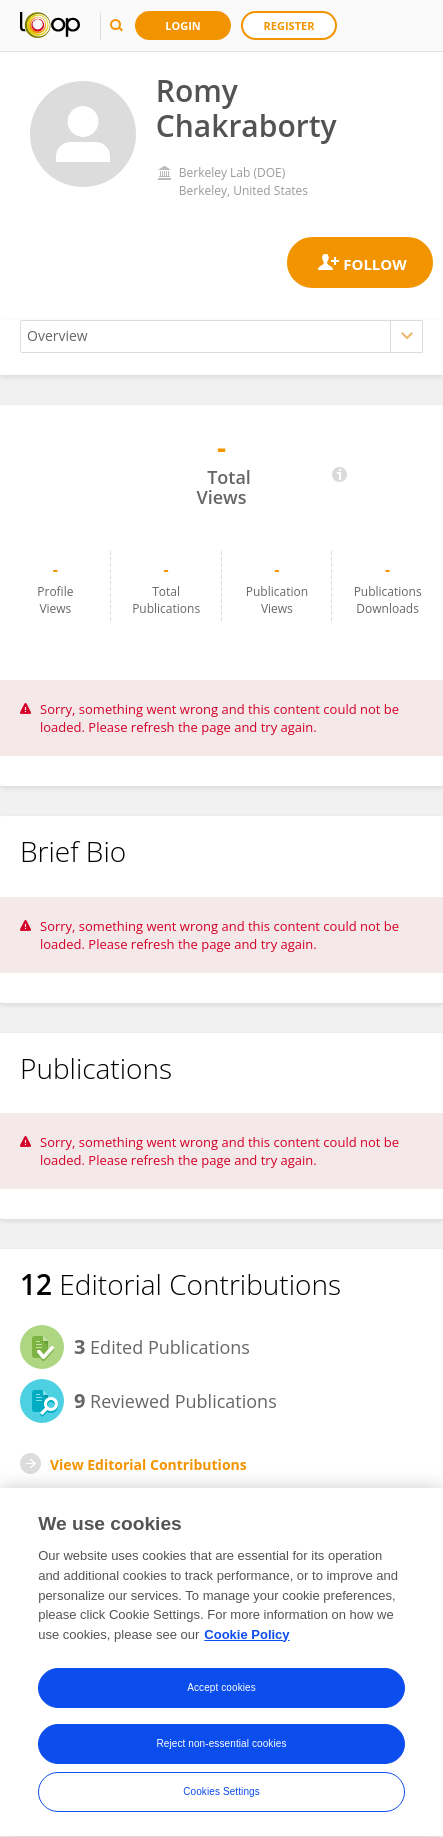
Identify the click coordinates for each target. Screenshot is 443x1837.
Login (183, 25)
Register (289, 25)
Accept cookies (221, 1690)
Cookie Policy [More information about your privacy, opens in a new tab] (246, 1636)
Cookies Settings (221, 1794)
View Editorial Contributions (148, 1464)
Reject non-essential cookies (221, 1746)
